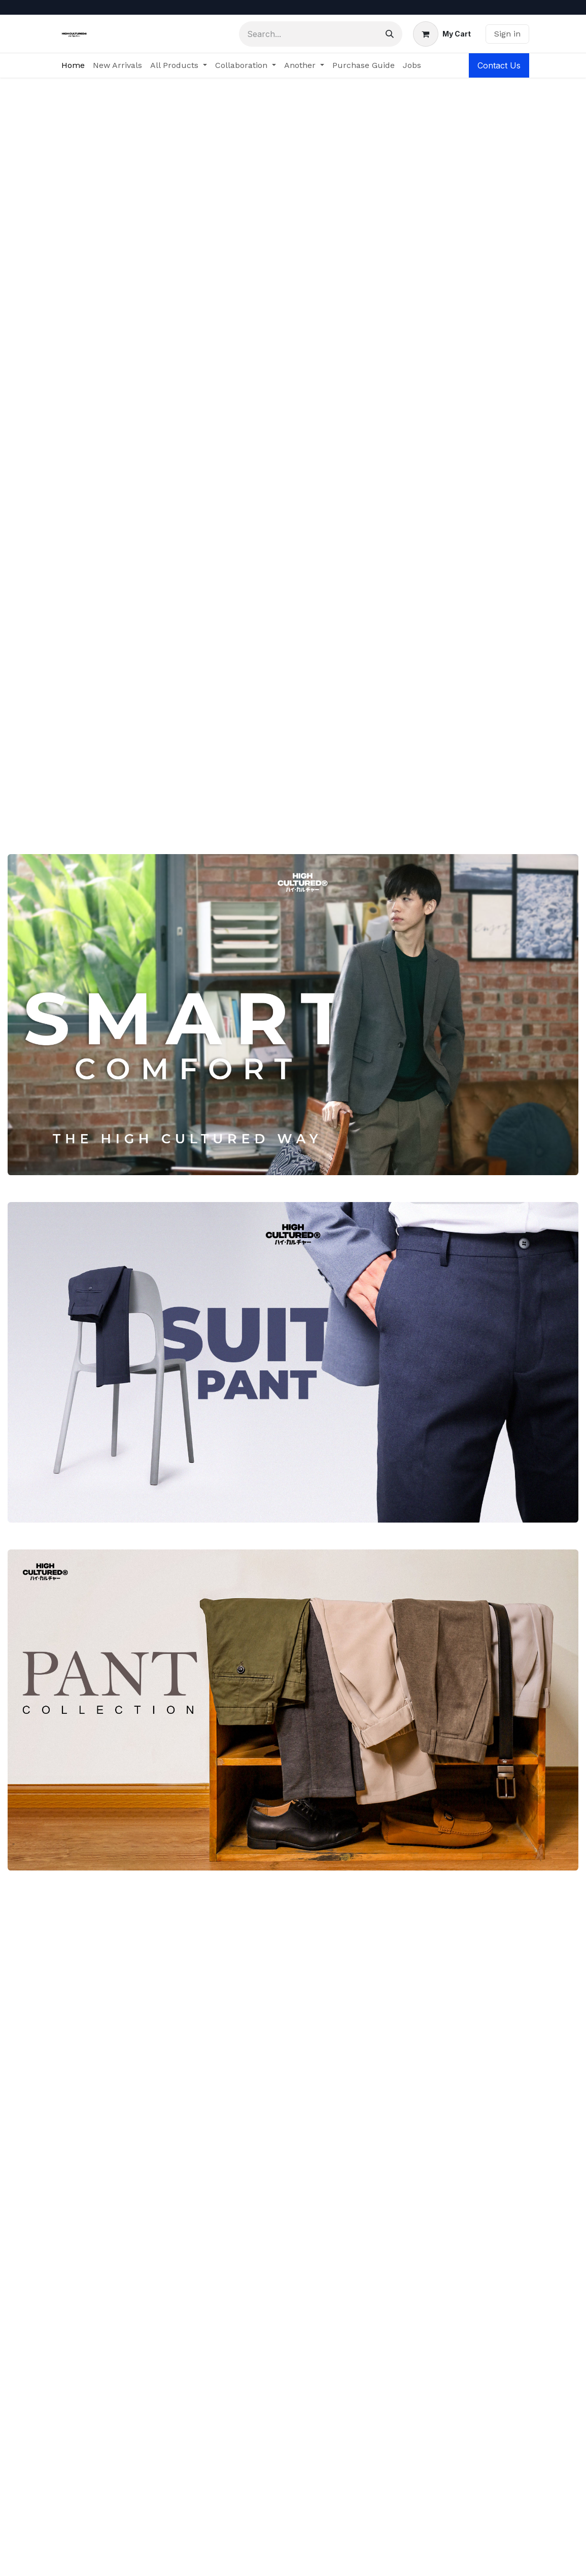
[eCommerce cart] (441, 34)
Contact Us (499, 65)
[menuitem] (73, 65)
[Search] (389, 34)
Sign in (507, 34)
